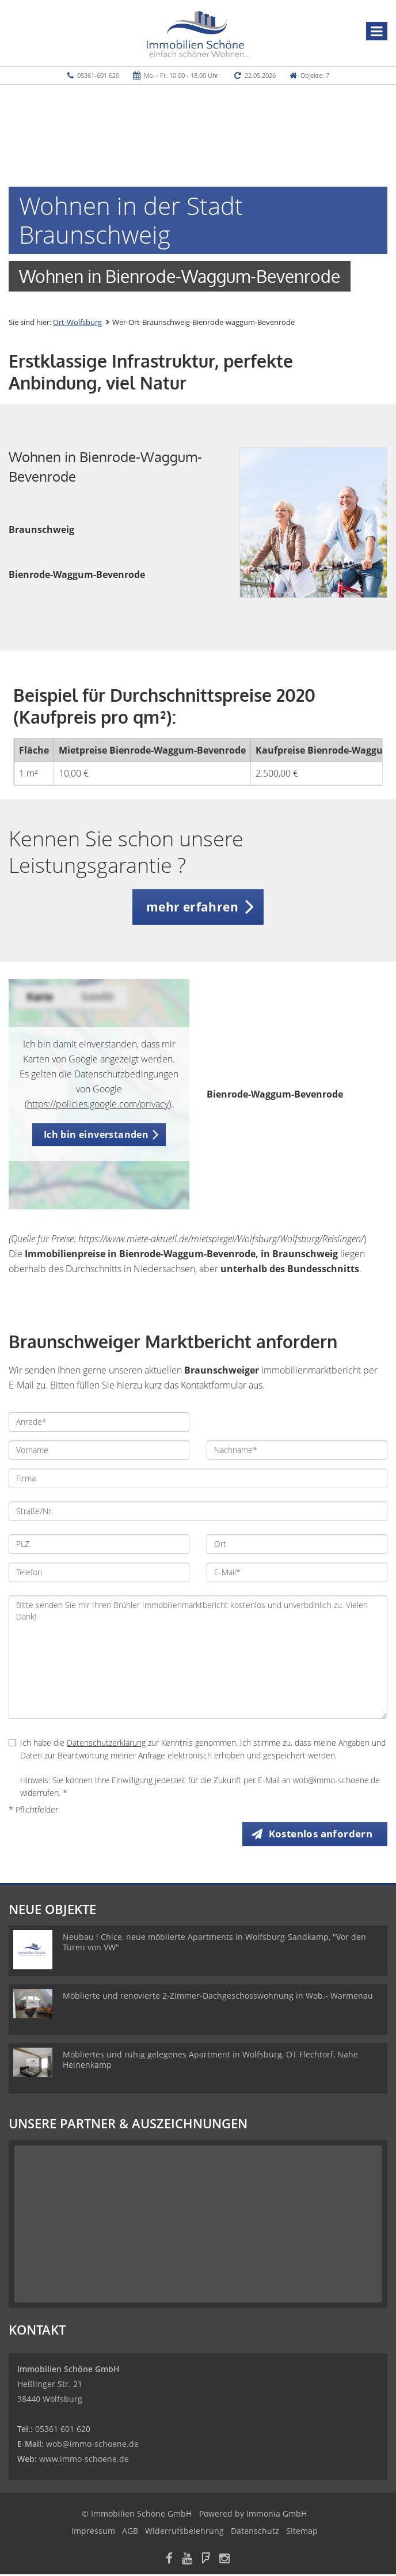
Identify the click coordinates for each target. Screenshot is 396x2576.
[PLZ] (99, 1544)
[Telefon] (99, 1572)
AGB (130, 2532)
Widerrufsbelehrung (184, 2532)
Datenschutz (255, 2532)
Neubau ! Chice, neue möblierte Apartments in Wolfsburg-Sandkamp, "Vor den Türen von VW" (214, 1943)
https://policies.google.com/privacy (98, 1104)
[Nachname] (297, 1450)
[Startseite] (198, 33)
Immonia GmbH (276, 2515)
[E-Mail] (297, 1572)
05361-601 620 (98, 75)
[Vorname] (99, 1450)
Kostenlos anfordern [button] (320, 1834)
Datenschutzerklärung (106, 1742)
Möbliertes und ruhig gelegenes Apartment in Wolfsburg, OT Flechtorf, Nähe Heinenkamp (210, 2061)
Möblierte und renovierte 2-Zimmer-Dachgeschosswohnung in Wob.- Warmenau (218, 1997)
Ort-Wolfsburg (77, 322)
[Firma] (198, 1478)
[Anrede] (99, 1422)
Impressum (93, 2532)
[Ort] (297, 1544)
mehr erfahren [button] (192, 907)
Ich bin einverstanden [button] (96, 1134)
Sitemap (302, 2532)
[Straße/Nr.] (198, 1511)
